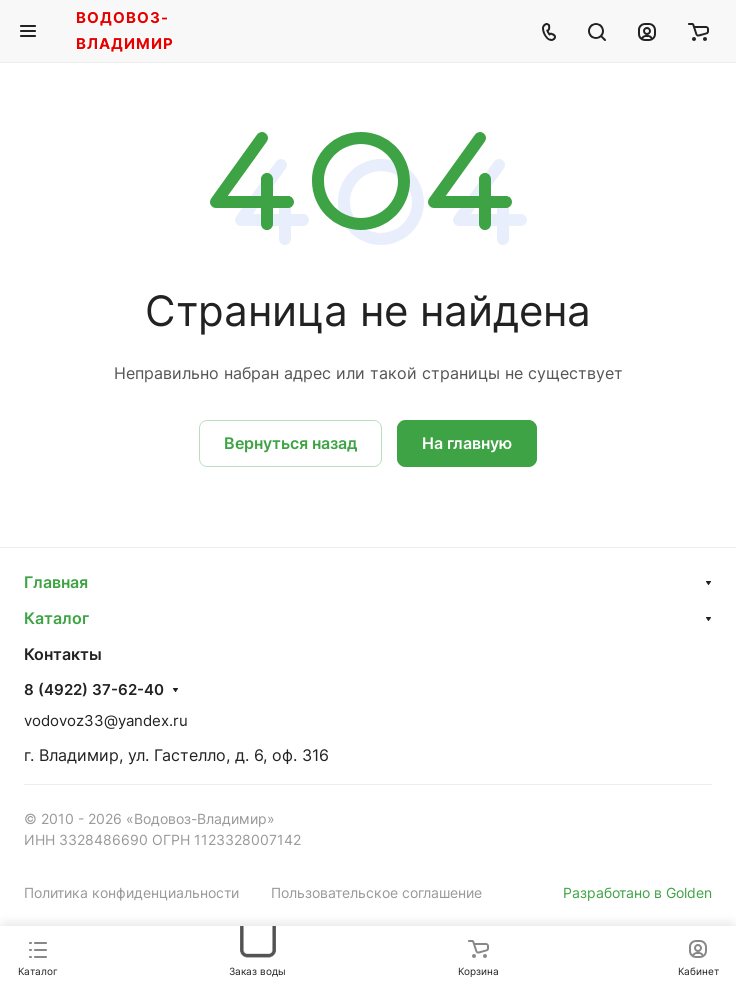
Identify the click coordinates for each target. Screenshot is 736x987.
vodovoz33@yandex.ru (106, 720)
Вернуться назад (290, 443)
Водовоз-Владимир (125, 30)
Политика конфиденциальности (131, 892)
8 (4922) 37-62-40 (94, 690)
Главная (56, 582)
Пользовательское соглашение (376, 892)
